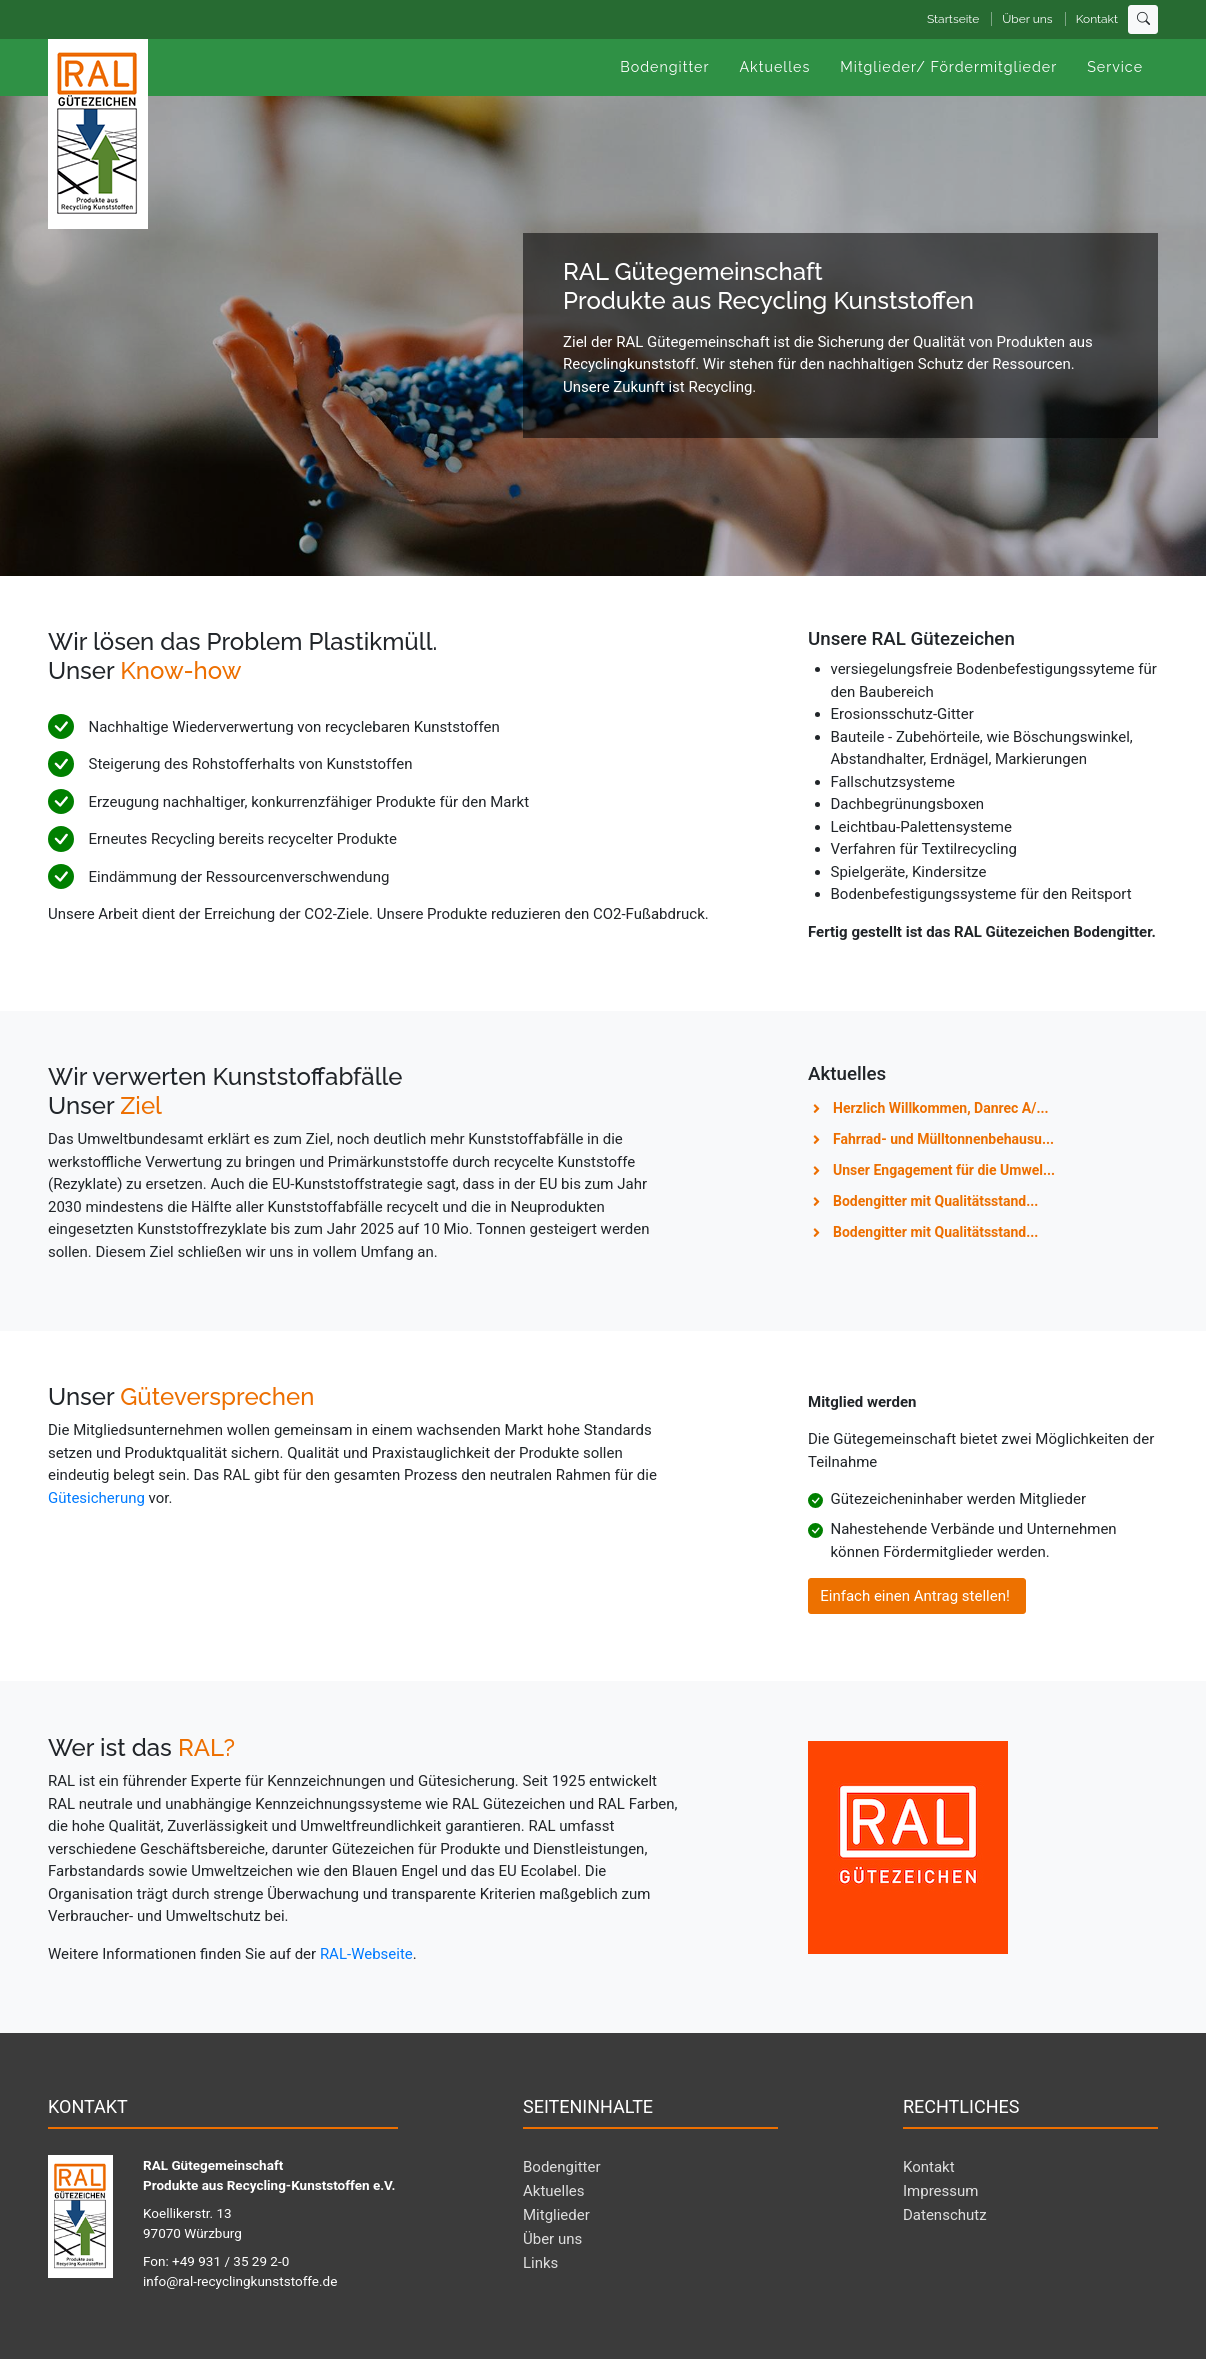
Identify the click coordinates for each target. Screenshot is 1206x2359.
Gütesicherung (98, 1498)
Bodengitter (562, 2167)
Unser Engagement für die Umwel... (944, 1170)
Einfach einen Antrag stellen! (916, 1596)
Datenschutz (945, 2215)
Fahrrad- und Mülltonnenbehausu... (943, 1139)
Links (540, 2263)
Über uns (1027, 19)
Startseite (953, 19)
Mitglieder (556, 2215)
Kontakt (1097, 19)
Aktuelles (554, 2191)
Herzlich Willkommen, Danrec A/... (941, 1108)
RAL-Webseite (366, 1954)
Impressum (940, 2191)
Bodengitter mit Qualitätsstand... (935, 1201)
